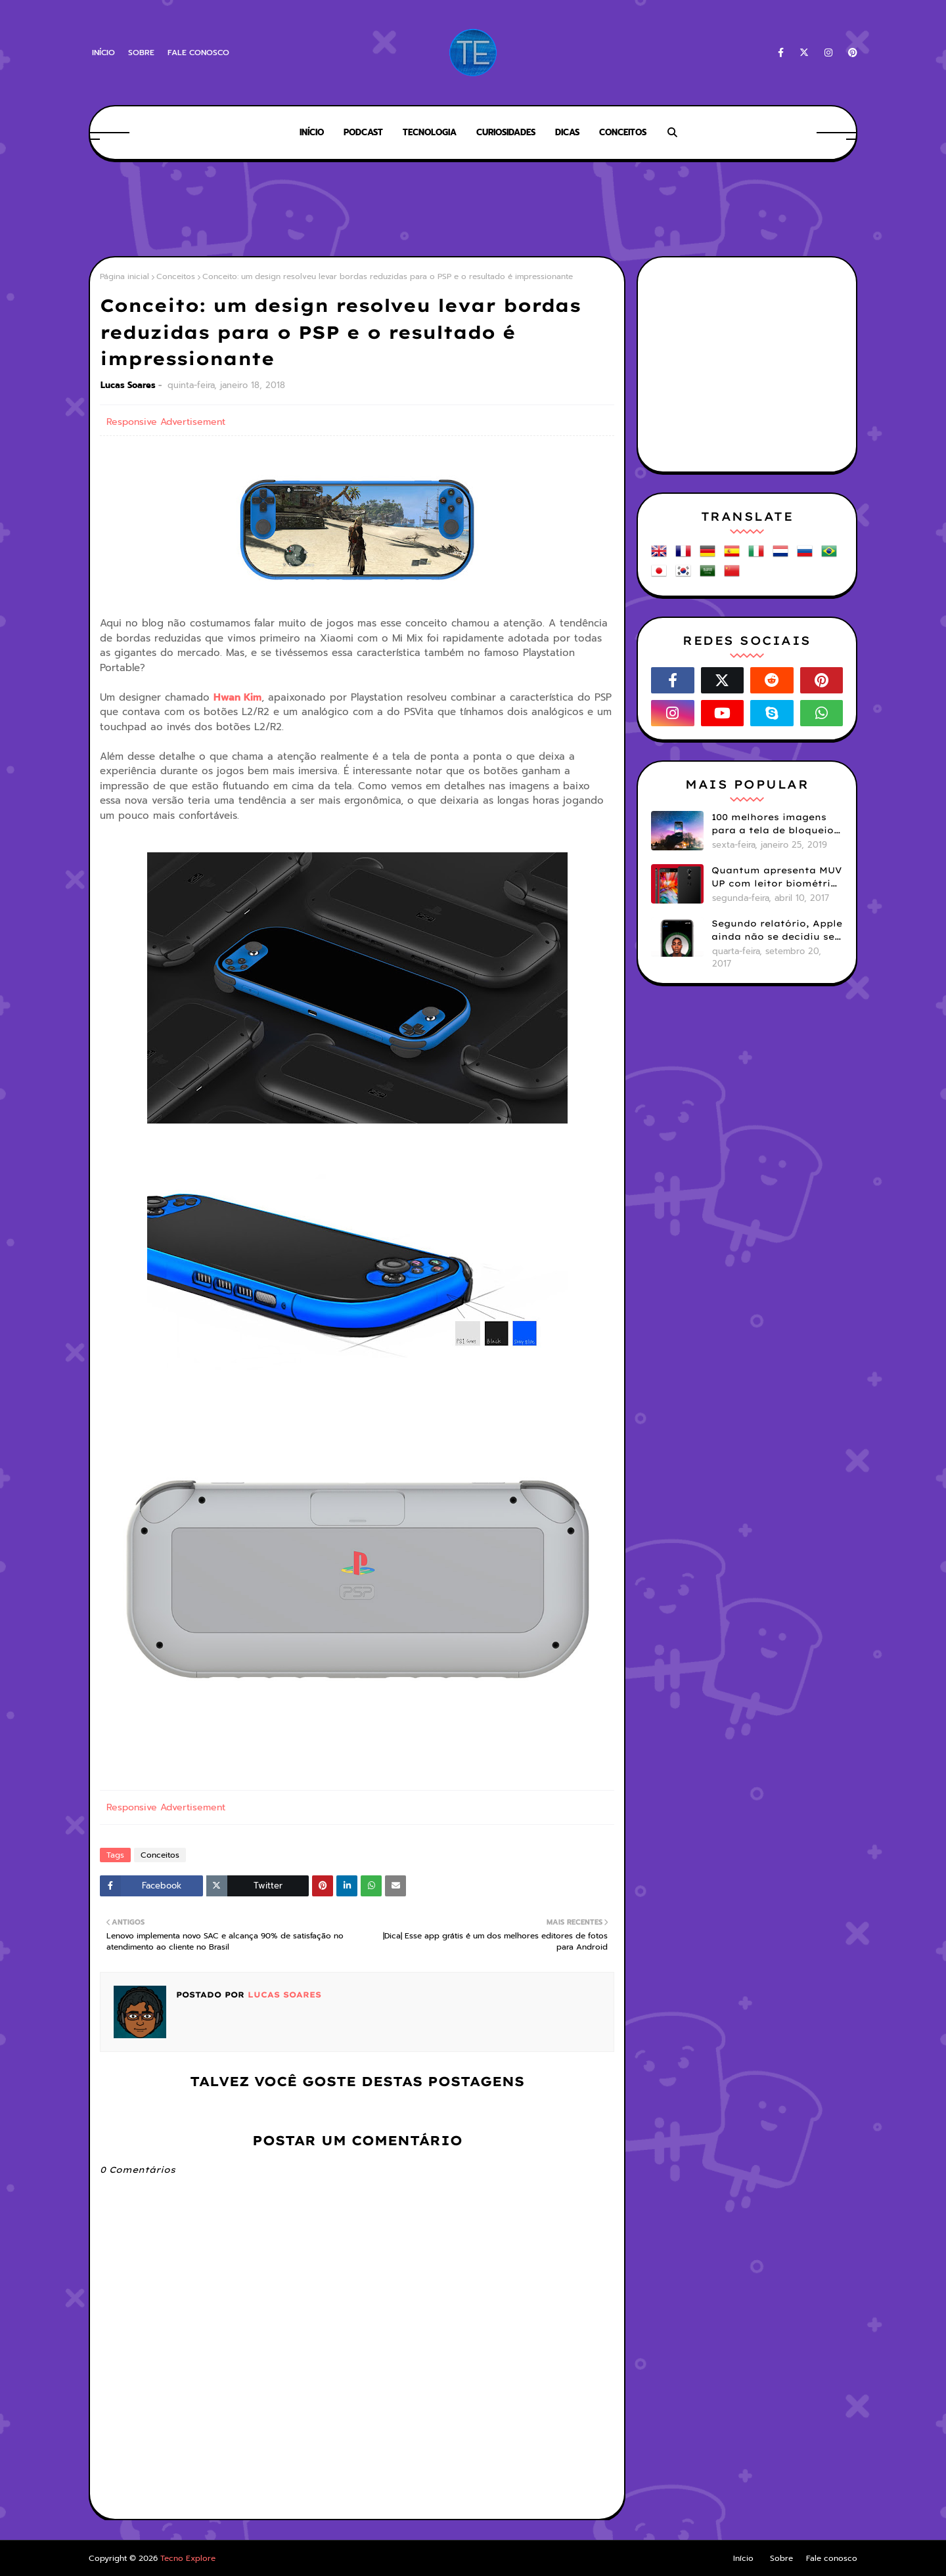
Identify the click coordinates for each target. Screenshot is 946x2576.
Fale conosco (198, 52)
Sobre (141, 52)
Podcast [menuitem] (363, 132)
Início (103, 52)
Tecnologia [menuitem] (430, 132)
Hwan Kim (237, 697)
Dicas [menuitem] (567, 132)
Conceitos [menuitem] (622, 132)
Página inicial (124, 276)
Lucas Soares (128, 385)
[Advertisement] (473, 210)
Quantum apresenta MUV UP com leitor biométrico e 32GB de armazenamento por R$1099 (777, 877)
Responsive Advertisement (165, 422)
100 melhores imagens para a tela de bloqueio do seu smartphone (772, 824)
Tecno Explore (187, 2558)
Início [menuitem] (312, 132)
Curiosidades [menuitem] (505, 132)
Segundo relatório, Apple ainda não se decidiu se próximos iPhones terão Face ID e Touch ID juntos (776, 930)
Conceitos (175, 276)
